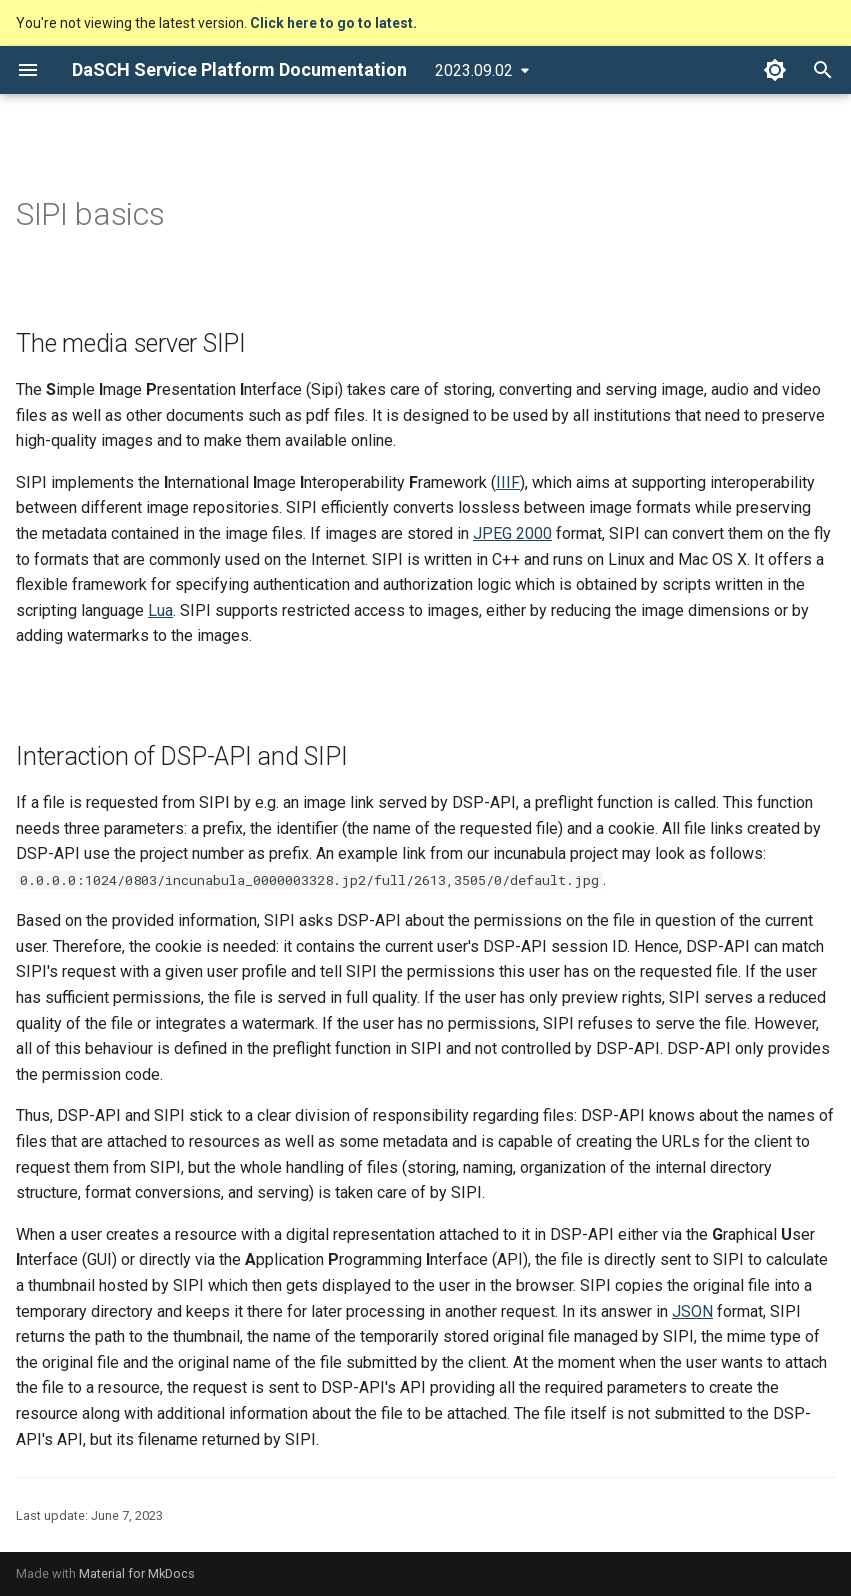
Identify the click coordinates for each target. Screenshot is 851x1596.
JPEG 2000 (512, 533)
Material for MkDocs (137, 1573)
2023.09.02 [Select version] (474, 70)
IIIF (508, 482)
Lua (160, 610)
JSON (692, 1311)
